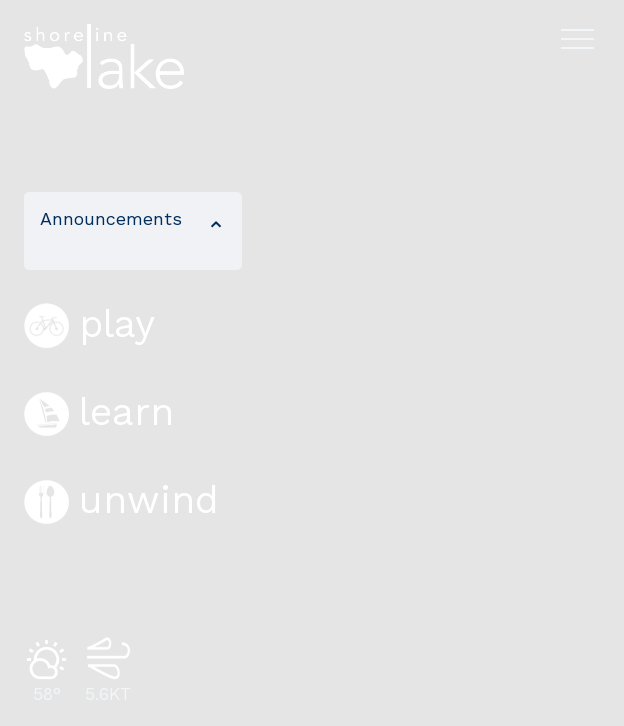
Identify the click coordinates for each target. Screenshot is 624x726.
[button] (133, 231)
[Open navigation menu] (577, 39)
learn (99, 412)
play (89, 324)
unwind (121, 500)
